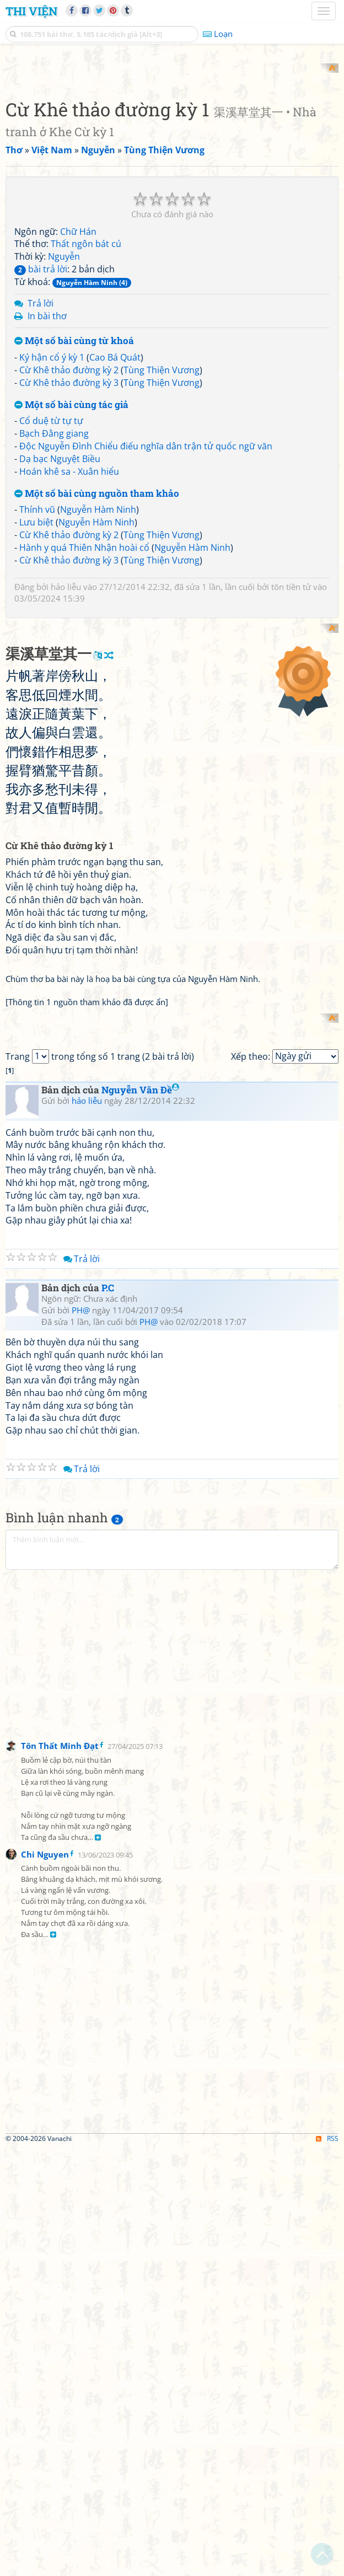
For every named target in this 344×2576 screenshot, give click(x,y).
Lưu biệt (36, 667)
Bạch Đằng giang (54, 578)
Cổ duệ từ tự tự (51, 565)
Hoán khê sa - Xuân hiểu (69, 615)
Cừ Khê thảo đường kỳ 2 (69, 514)
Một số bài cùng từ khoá (74, 485)
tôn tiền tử (291, 730)
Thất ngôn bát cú (86, 388)
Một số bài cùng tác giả (71, 549)
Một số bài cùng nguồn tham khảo (96, 637)
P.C (107, 1715)
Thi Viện (31, 11)
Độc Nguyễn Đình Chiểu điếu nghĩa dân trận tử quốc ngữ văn (145, 590)
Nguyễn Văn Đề (140, 1517)
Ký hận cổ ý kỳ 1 (51, 502)
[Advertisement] (172, 140)
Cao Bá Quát (115, 502)
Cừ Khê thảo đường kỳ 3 (69, 526)
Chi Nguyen (45, 2281)
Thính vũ (37, 654)
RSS (327, 2566)
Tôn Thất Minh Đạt (60, 2173)
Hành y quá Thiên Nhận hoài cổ (84, 691)
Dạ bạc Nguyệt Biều (59, 603)
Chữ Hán (78, 375)
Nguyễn (64, 401)
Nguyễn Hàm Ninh (98, 654)
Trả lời (40, 447)
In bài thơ (47, 460)
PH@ (81, 1737)
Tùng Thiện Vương (161, 514)
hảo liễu (66, 730)
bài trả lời (40, 413)
